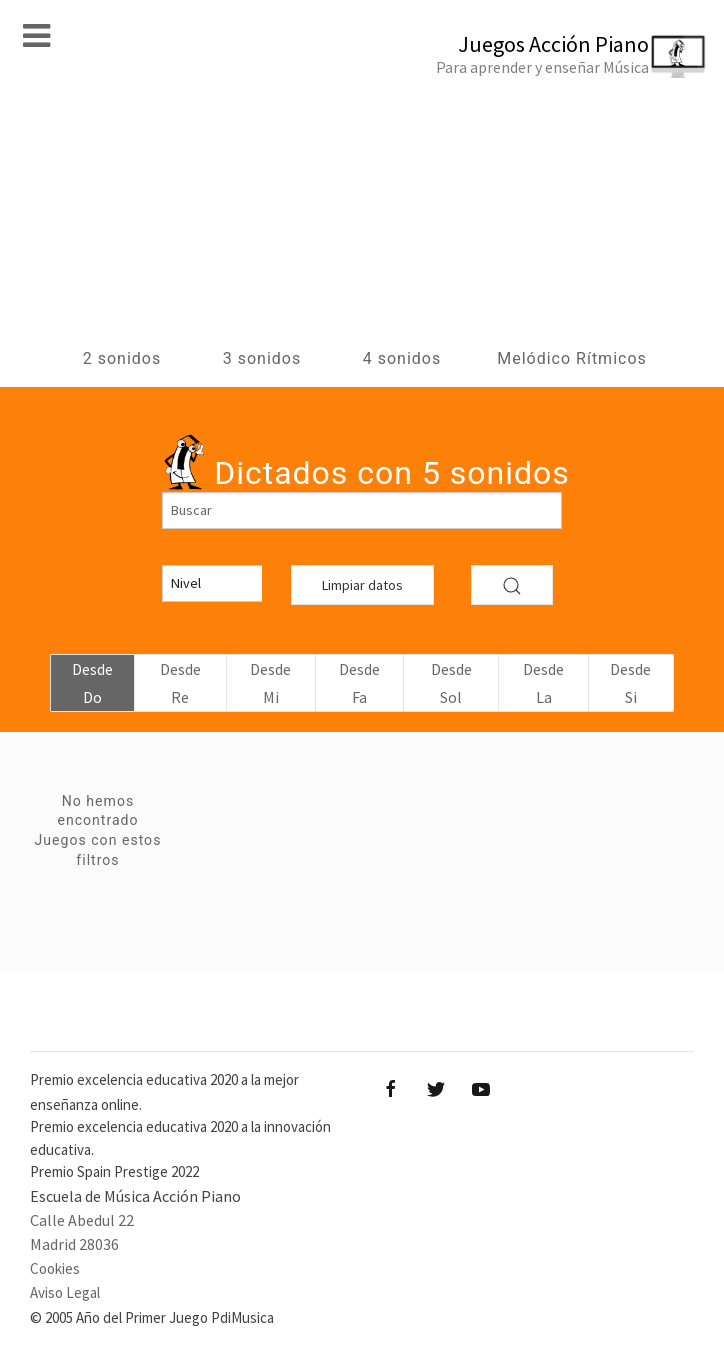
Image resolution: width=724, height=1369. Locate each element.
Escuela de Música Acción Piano (135, 1196)
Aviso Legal (65, 1292)
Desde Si (630, 683)
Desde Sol (451, 683)
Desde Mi (270, 683)
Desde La (543, 683)
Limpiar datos (362, 585)
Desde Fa (359, 683)
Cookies (55, 1268)
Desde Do (92, 683)
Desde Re (180, 683)
